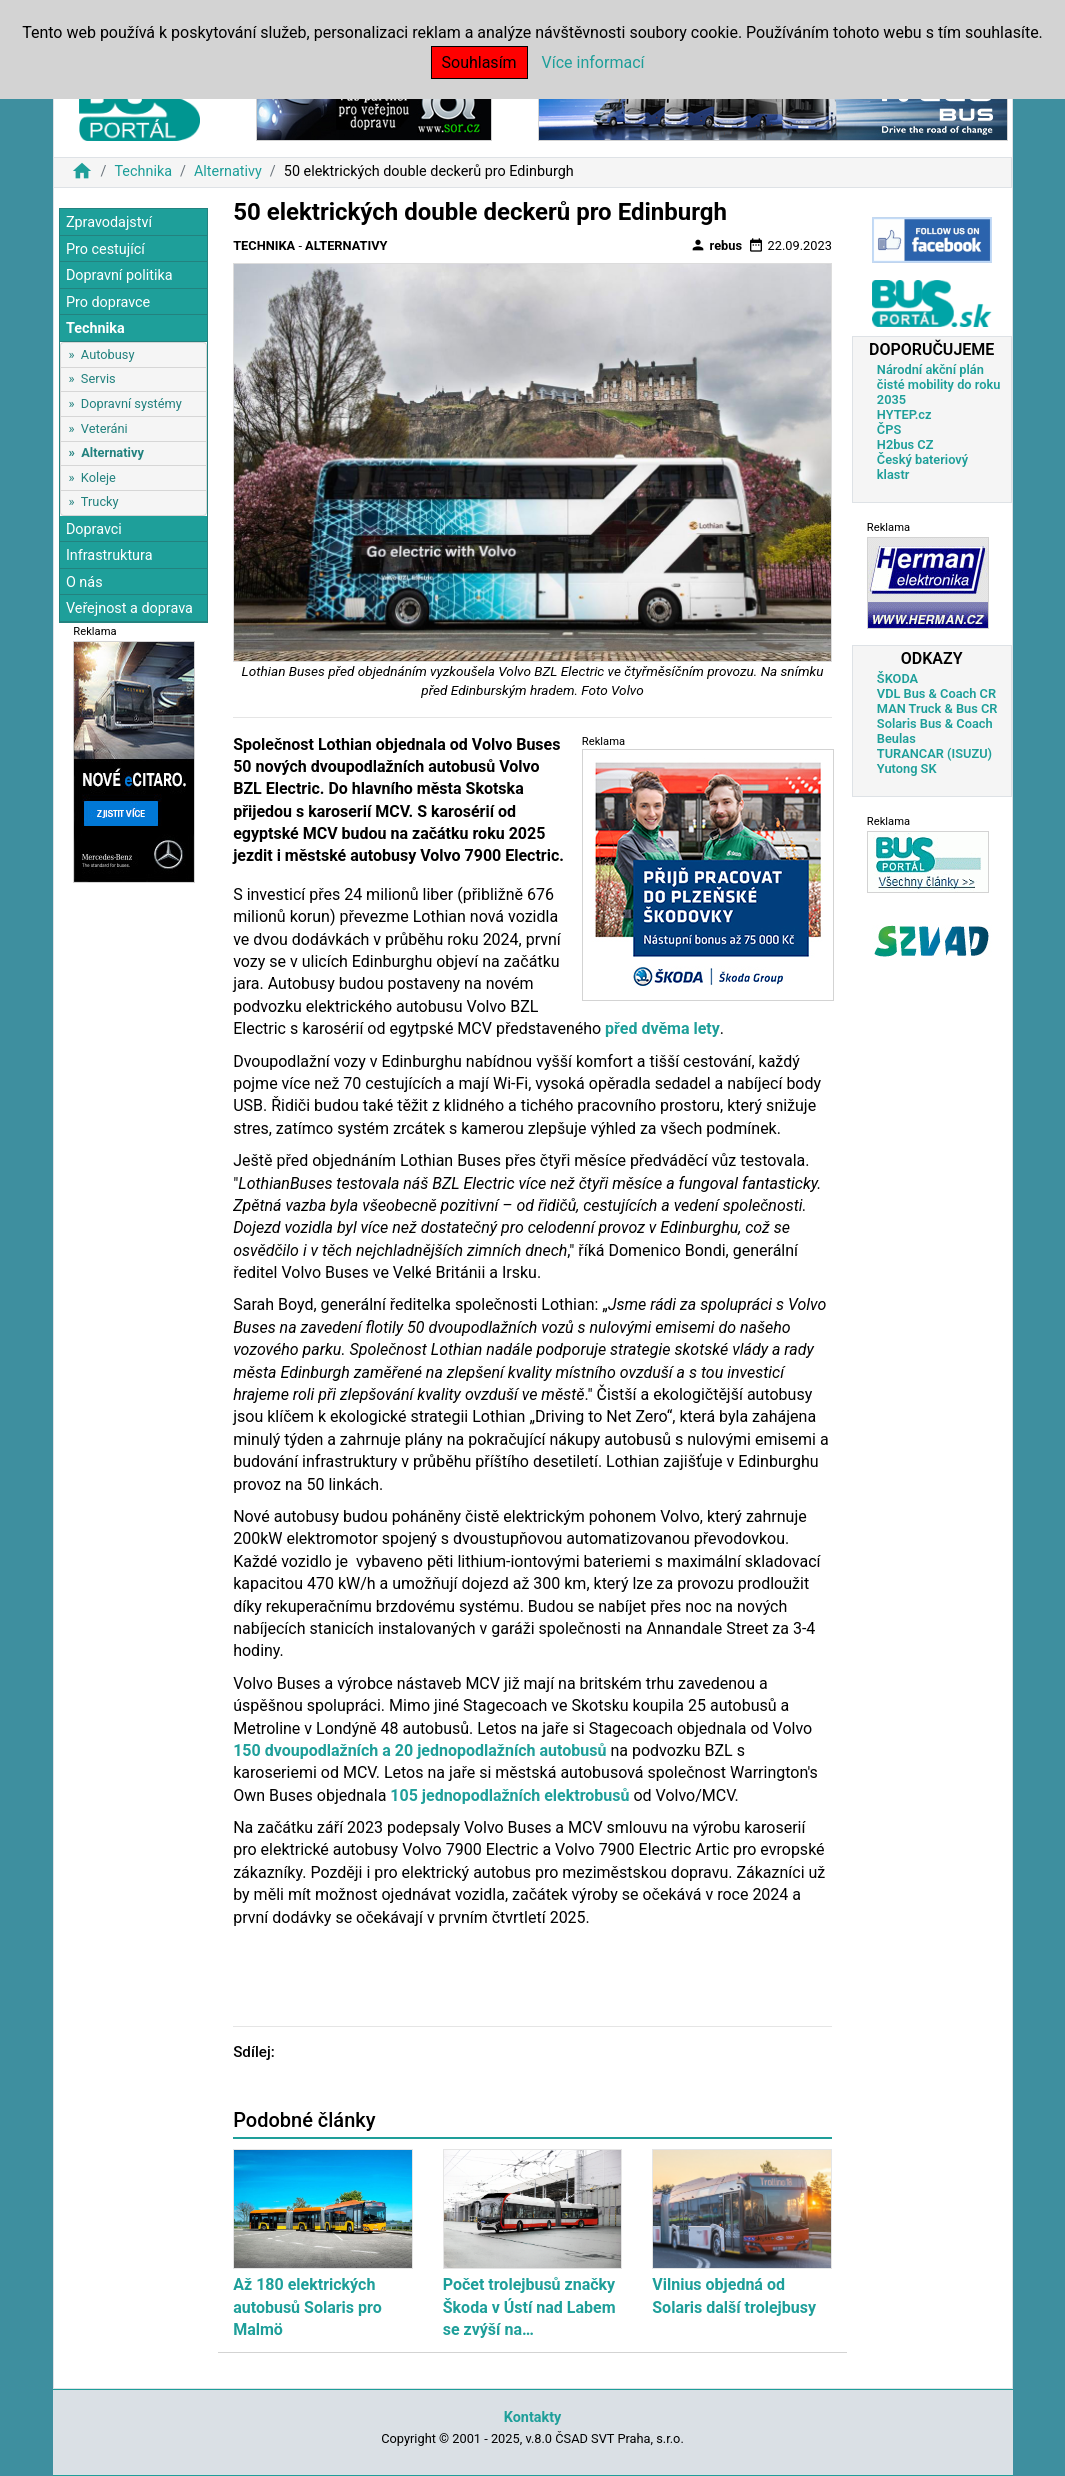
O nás (84, 582)
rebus (716, 245)
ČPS (889, 429)
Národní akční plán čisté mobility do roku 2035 (939, 384)
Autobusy (108, 354)
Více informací (593, 62)
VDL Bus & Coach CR (936, 693)
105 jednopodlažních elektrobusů (509, 1795)
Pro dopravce (108, 302)
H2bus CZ (905, 444)
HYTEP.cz (904, 414)
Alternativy (228, 171)
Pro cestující (105, 249)
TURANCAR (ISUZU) (934, 753)
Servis (98, 378)
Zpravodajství (109, 222)
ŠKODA (897, 678)
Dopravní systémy (131, 403)
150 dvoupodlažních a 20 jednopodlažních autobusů (419, 1750)
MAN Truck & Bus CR (937, 708)
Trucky (100, 501)
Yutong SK (907, 768)
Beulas (896, 738)
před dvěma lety (662, 1028)
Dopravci (94, 529)
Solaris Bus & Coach (935, 723)
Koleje (98, 477)
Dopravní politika (119, 275)
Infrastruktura (109, 555)
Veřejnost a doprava (129, 608)
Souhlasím (479, 62)
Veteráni (104, 428)
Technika (143, 171)
